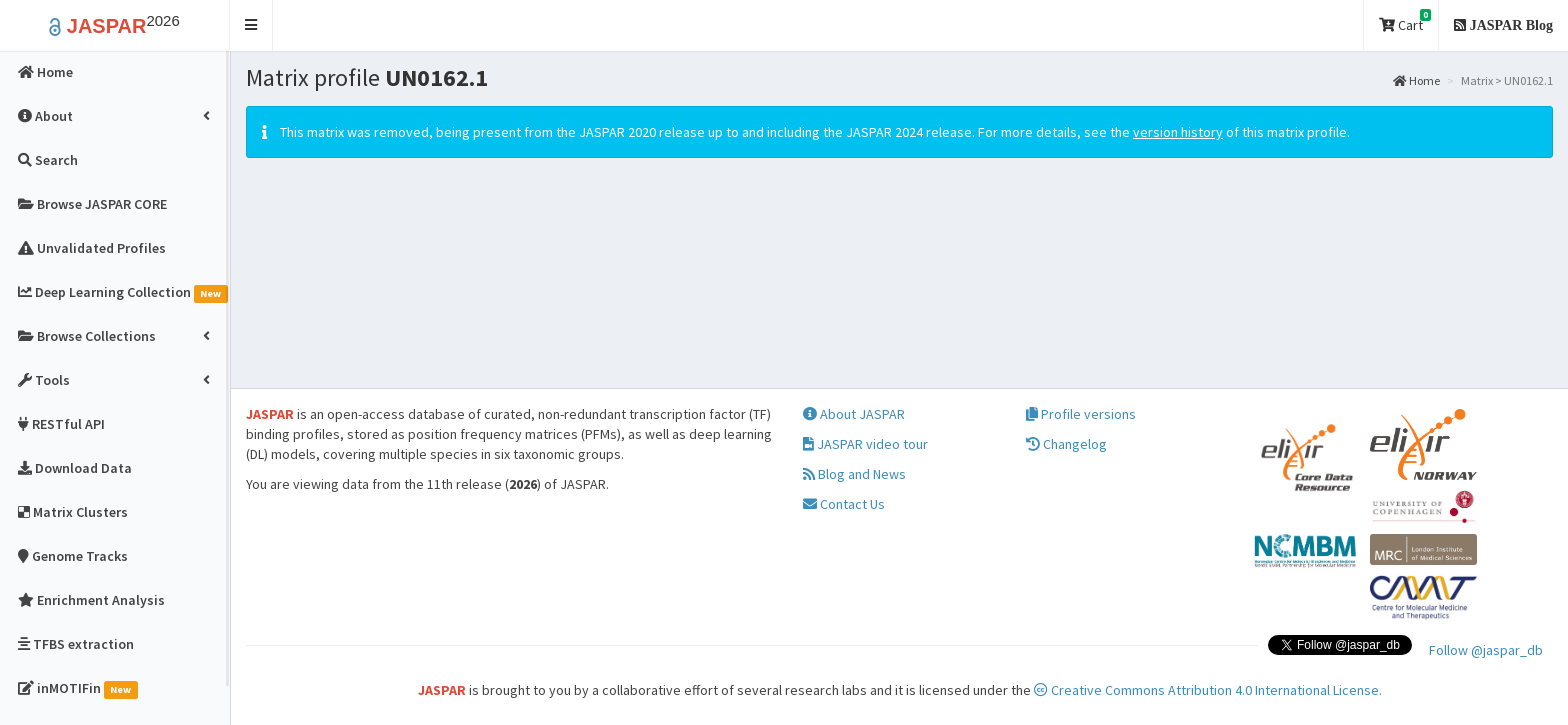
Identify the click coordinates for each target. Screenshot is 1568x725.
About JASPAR (854, 414)
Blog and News (854, 474)
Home (1416, 80)
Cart (1405, 21)
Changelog (1066, 444)
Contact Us (844, 504)
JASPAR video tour (865, 444)
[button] (251, 25)
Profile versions (1081, 414)
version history (1178, 132)
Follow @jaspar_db (1486, 650)
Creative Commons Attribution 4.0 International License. (1208, 690)
